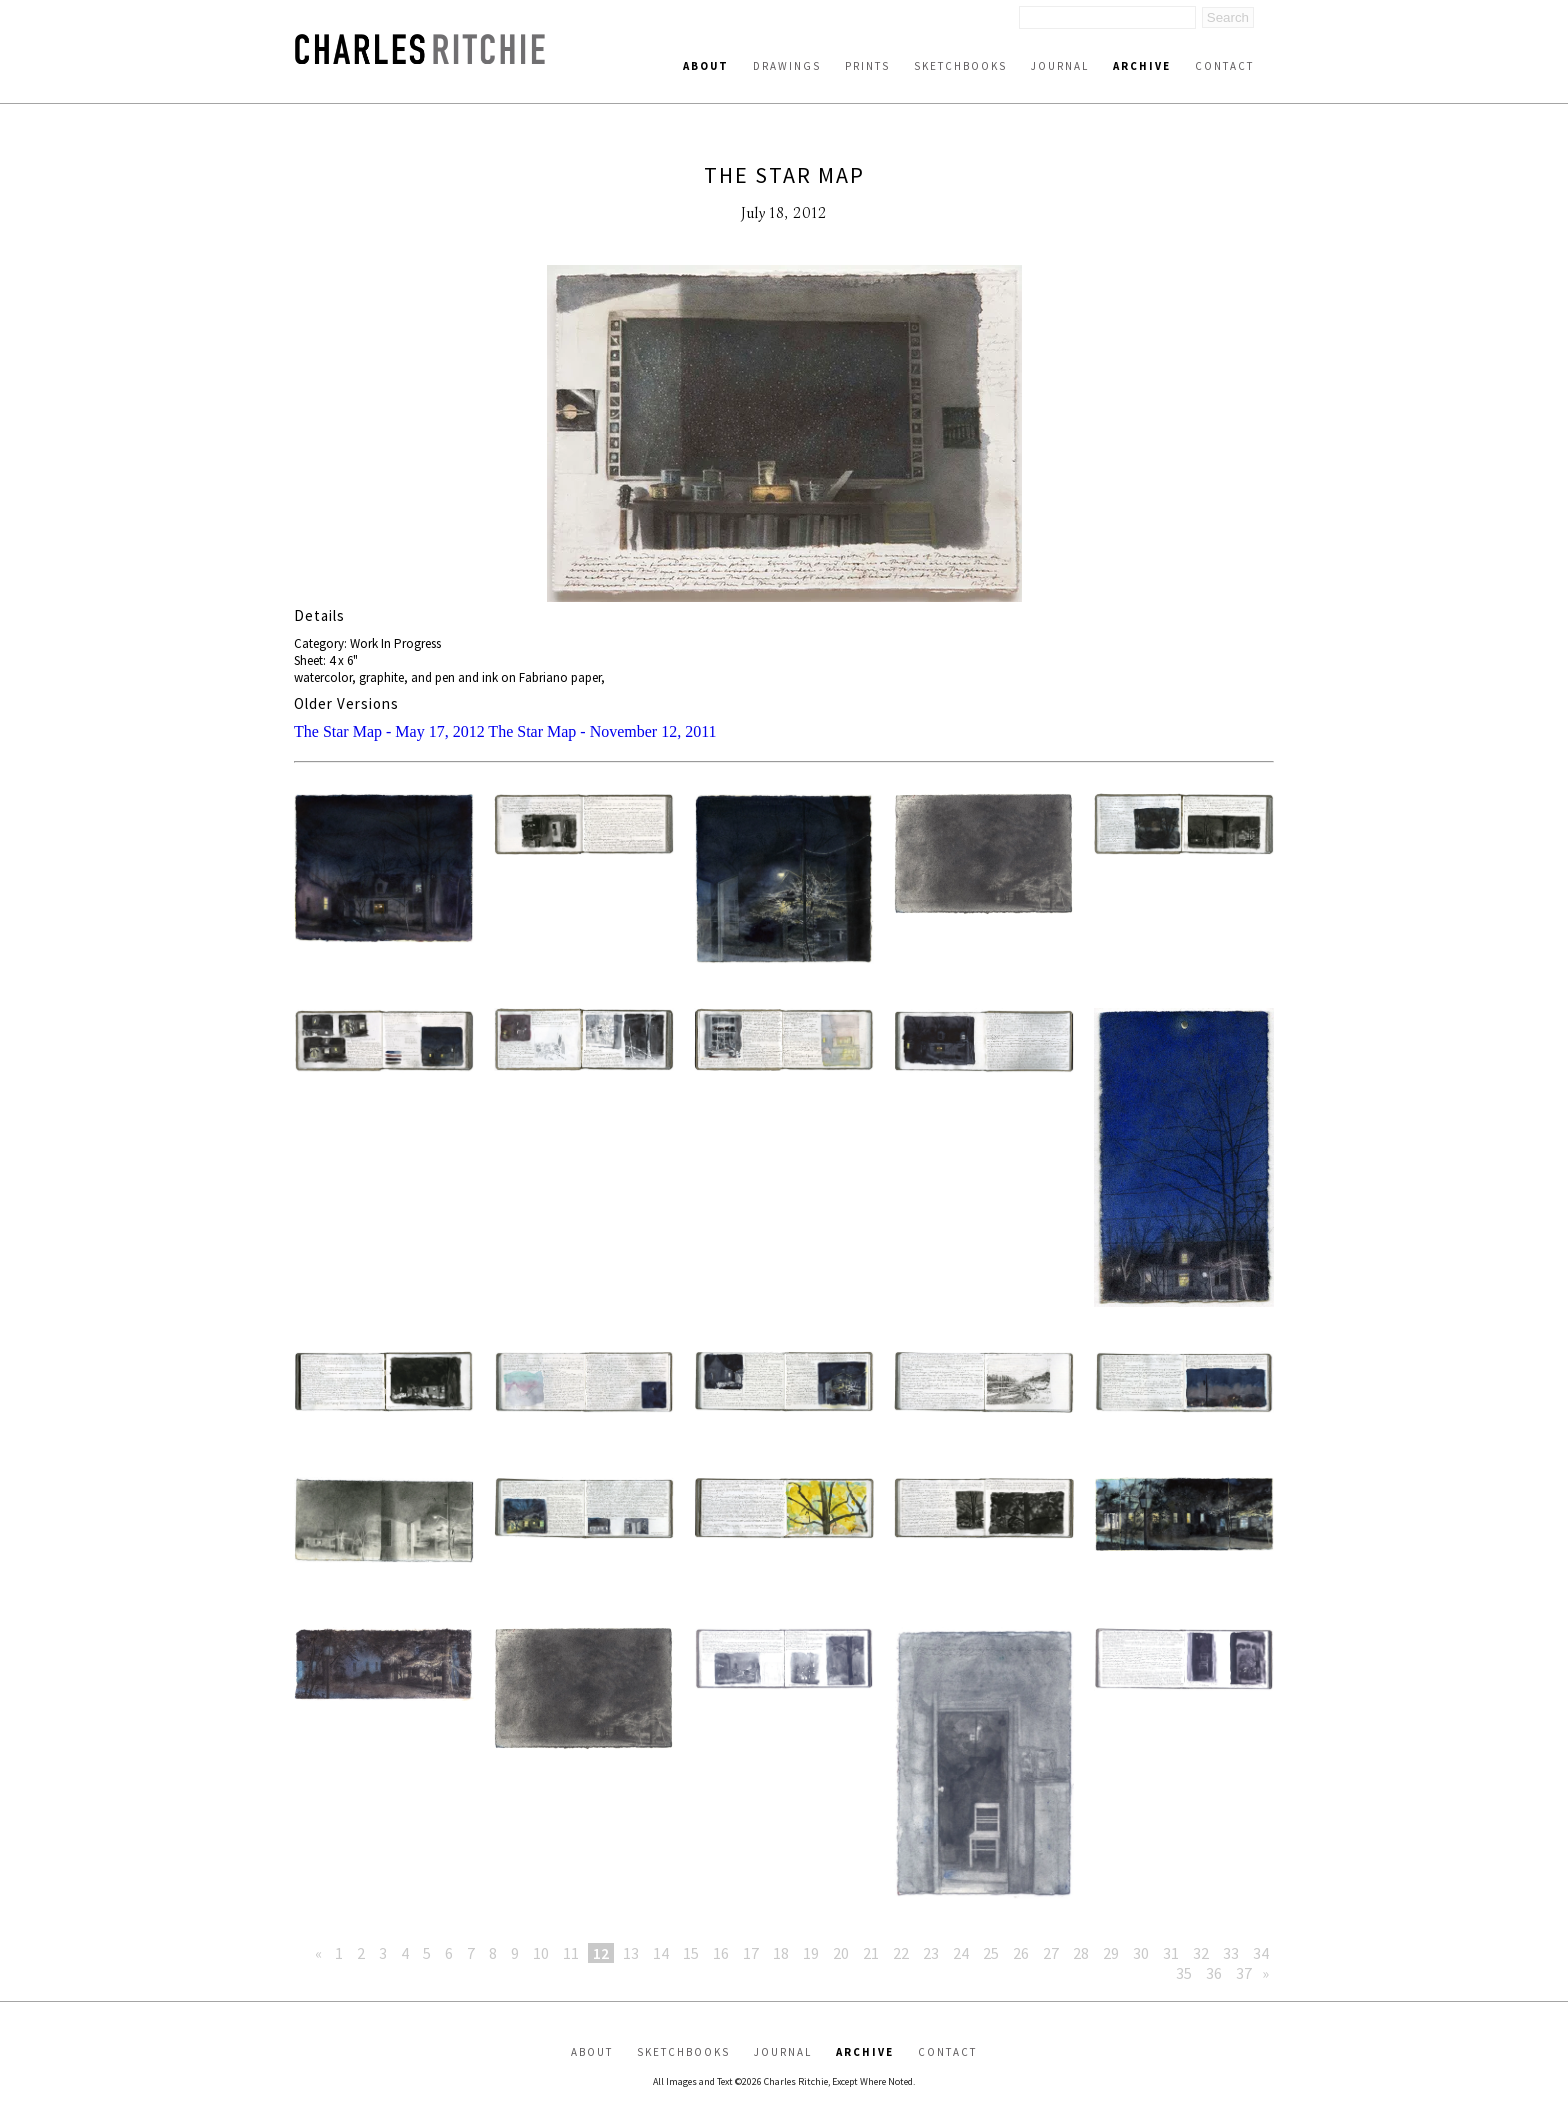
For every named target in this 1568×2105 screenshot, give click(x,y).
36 (1214, 1973)
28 (1081, 1953)
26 (1021, 1953)
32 (1201, 1953)
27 (1051, 1953)
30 (1141, 1953)
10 (541, 1953)
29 (1111, 1953)
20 (841, 1953)
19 (811, 1953)
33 (1231, 1953)
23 (931, 1953)
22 (901, 1953)
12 (601, 1953)
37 (1244, 1973)
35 (1184, 1973)
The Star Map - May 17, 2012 (389, 731)
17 (751, 1953)
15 (691, 1953)
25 (991, 1953)
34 (1261, 1953)
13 (631, 1953)
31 (1171, 1953)
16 (721, 1953)
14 (661, 1953)
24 (961, 1953)
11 (571, 1953)
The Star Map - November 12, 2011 (602, 731)
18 (781, 1953)
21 (871, 1953)
